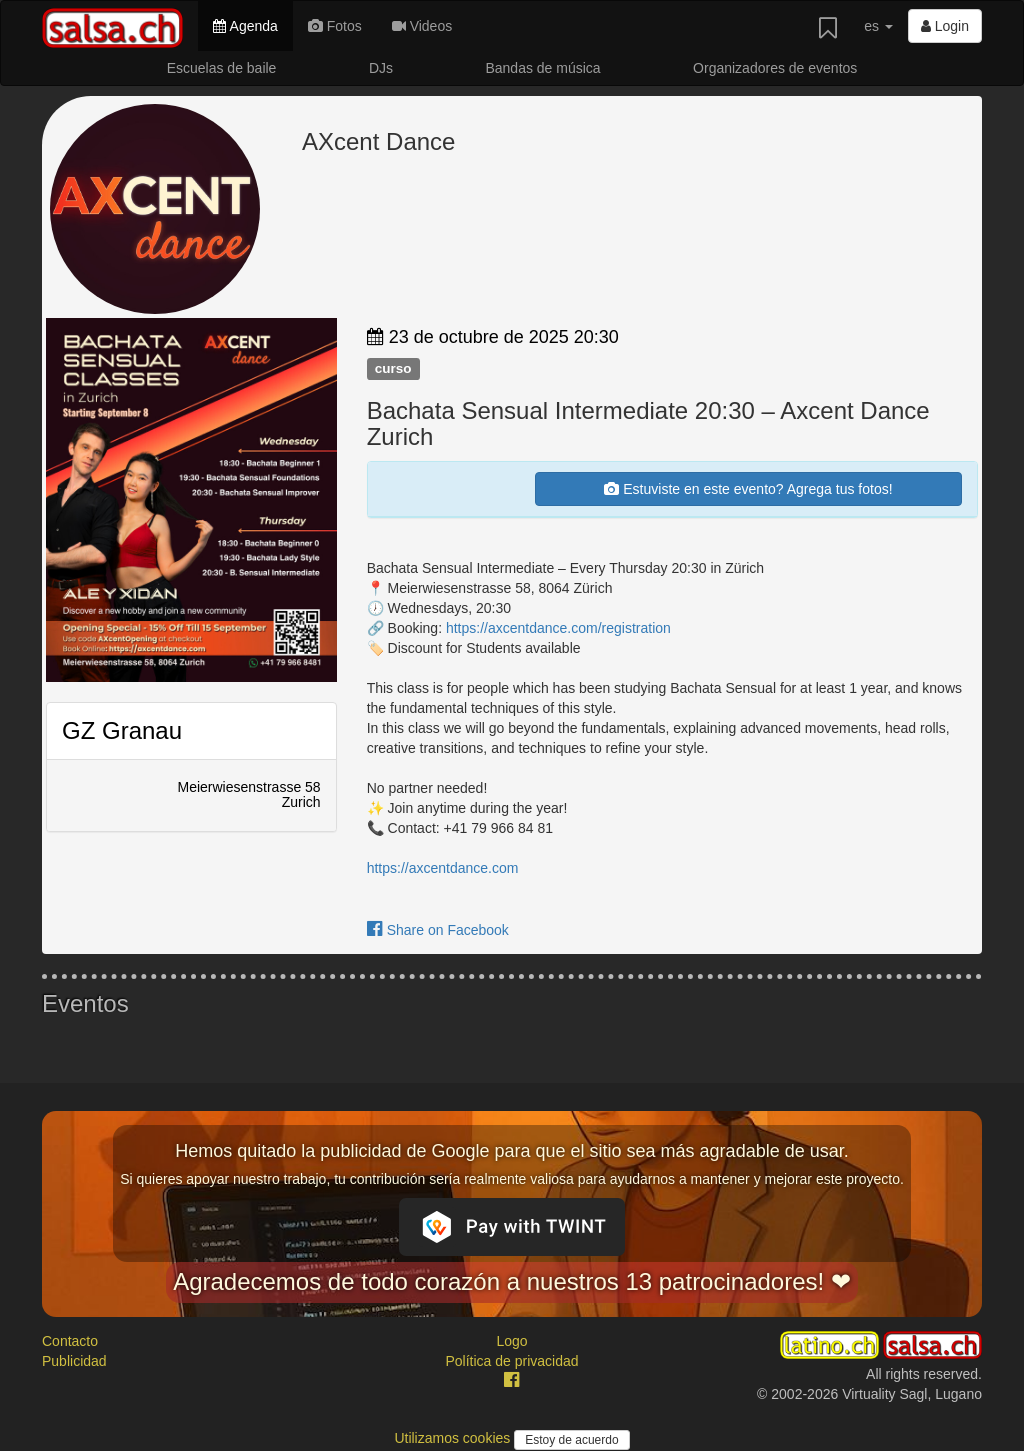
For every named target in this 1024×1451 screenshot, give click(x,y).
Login (945, 26)
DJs (381, 68)
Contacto (70, 1341)
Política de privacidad (511, 1361)
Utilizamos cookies (454, 1438)
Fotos (335, 26)
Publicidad (74, 1361)
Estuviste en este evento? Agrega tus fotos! (748, 489)
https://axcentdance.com (443, 868)
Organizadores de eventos (775, 68)
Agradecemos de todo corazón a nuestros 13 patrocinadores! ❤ (512, 1281)
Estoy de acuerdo (571, 1440)
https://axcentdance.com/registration (558, 628)
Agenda (245, 26)
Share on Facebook (438, 930)
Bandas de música (542, 68)
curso (393, 368)
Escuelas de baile (222, 68)
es (878, 26)
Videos (422, 26)
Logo (511, 1341)
